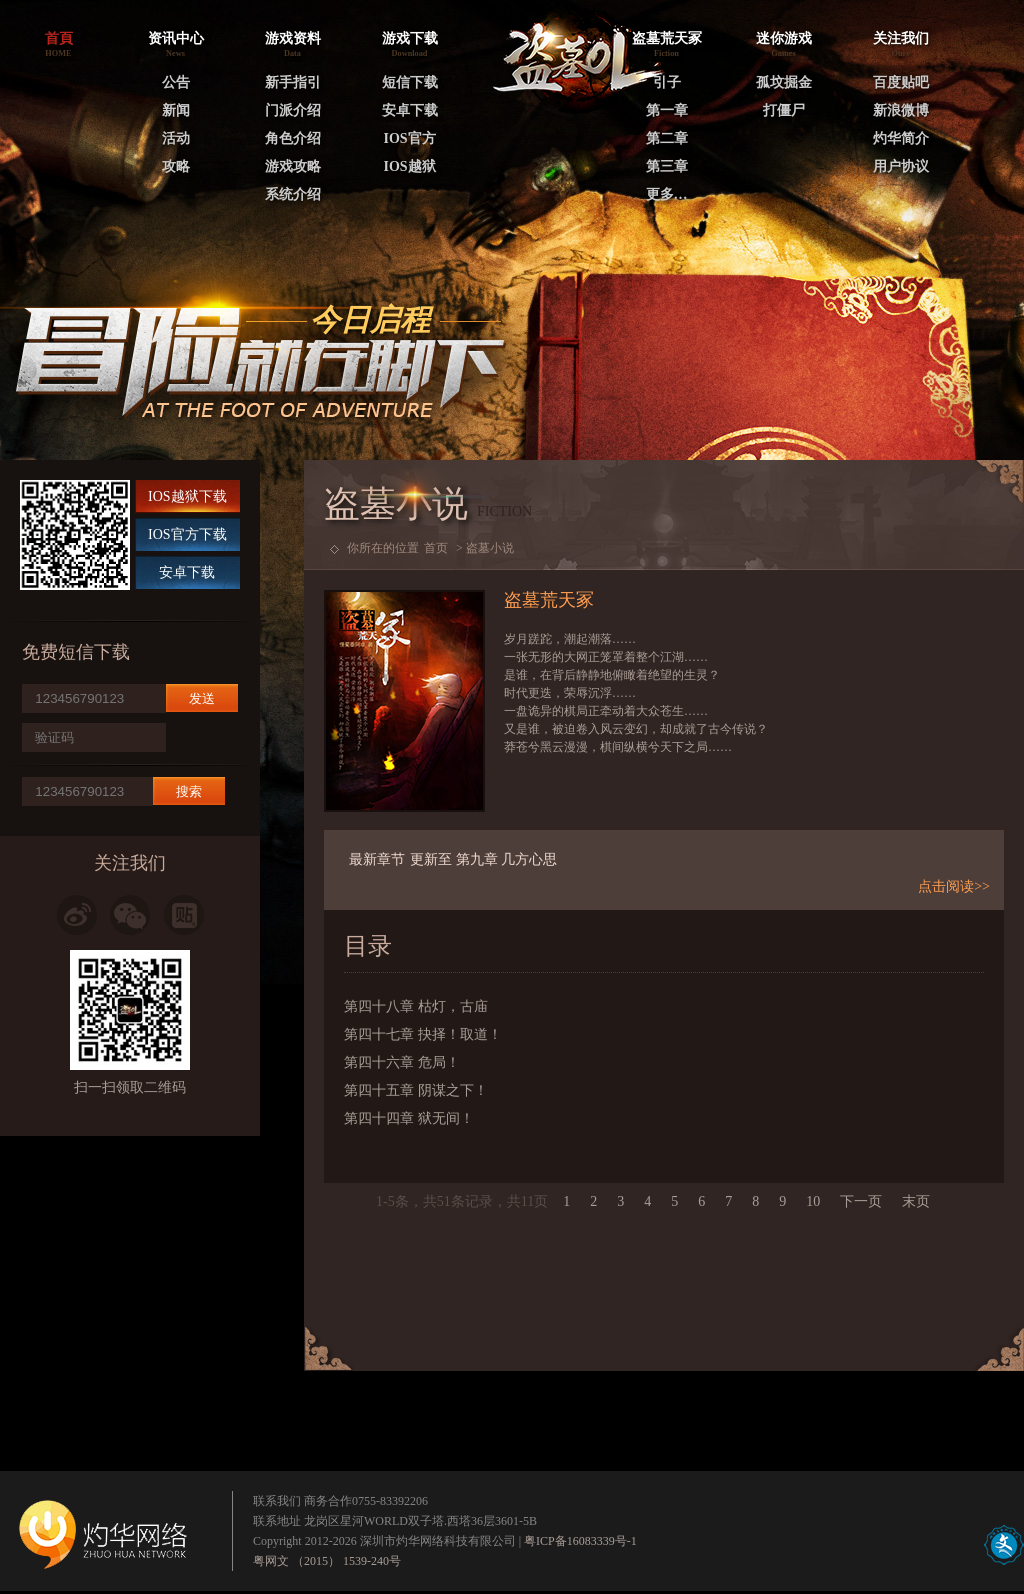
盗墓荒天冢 (667, 38)
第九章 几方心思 (507, 859)
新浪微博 (901, 110)
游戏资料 (293, 38)
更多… (667, 194)
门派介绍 (293, 110)
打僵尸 (784, 110)
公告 (176, 82)
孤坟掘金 (784, 82)
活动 (176, 138)
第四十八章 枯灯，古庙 (416, 1006)
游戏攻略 (293, 166)
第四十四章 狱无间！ (409, 1118)
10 (813, 1201)
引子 (667, 82)
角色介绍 (293, 138)
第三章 (667, 166)
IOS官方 (409, 138)
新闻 (176, 110)
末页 (916, 1201)
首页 (436, 548)
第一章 (667, 110)
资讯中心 (176, 38)
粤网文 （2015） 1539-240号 (327, 1561)
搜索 (189, 791)
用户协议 (901, 166)
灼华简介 (901, 138)
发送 (202, 698)
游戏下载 (410, 38)
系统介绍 (293, 194)
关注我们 (901, 38)
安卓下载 (410, 110)
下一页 (861, 1201)
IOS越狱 (409, 166)
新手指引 (293, 82)
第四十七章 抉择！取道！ (423, 1034)
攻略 (176, 166)
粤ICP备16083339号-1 (580, 1541)
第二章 (667, 138)
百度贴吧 (901, 82)
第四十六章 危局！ (402, 1062)
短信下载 (410, 82)
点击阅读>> (954, 886)
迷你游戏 (784, 38)
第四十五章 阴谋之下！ (416, 1090)
